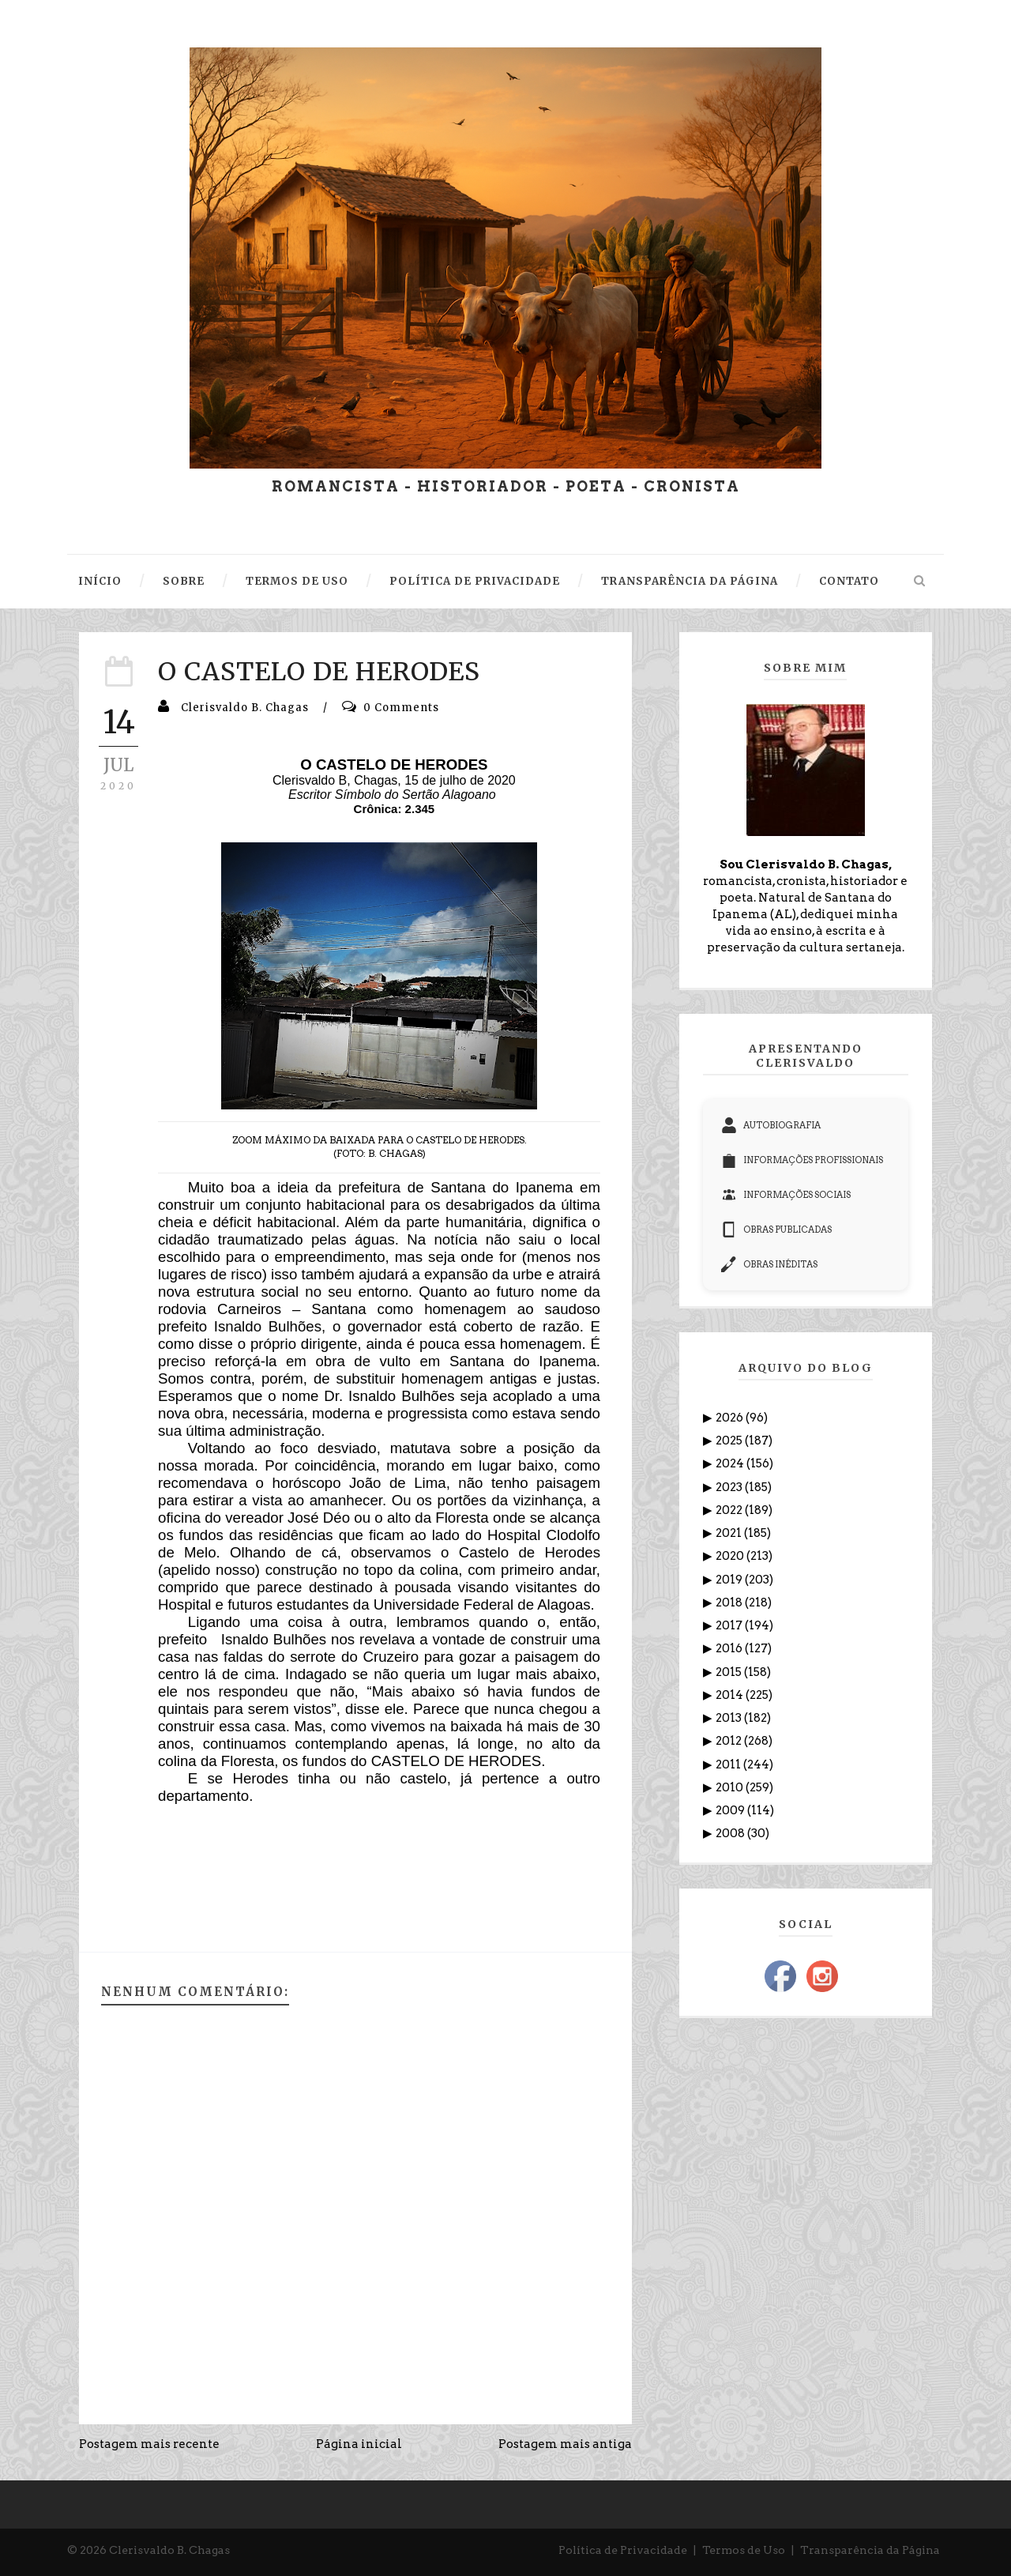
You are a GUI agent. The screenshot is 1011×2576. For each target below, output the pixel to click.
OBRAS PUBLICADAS (776, 1229)
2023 (730, 1487)
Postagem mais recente (149, 2444)
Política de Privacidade (622, 2550)
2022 (730, 1510)
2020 (731, 1556)
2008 (731, 1833)
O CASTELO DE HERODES (319, 671)
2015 (730, 1672)
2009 (731, 1810)
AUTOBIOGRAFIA (771, 1125)
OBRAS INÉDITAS (769, 1264)
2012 (730, 1741)
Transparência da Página (870, 2550)
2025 (730, 1440)
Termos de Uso (743, 2550)
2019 (730, 1579)
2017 (730, 1625)
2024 (731, 1463)
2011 (729, 1764)
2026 (731, 1417)
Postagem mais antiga (565, 2444)
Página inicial (359, 2444)
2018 (730, 1602)
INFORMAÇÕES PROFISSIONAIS (802, 1160)
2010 (731, 1787)
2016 (730, 1648)
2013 (730, 1718)
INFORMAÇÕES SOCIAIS (786, 1195)
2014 (731, 1695)
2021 (730, 1533)
